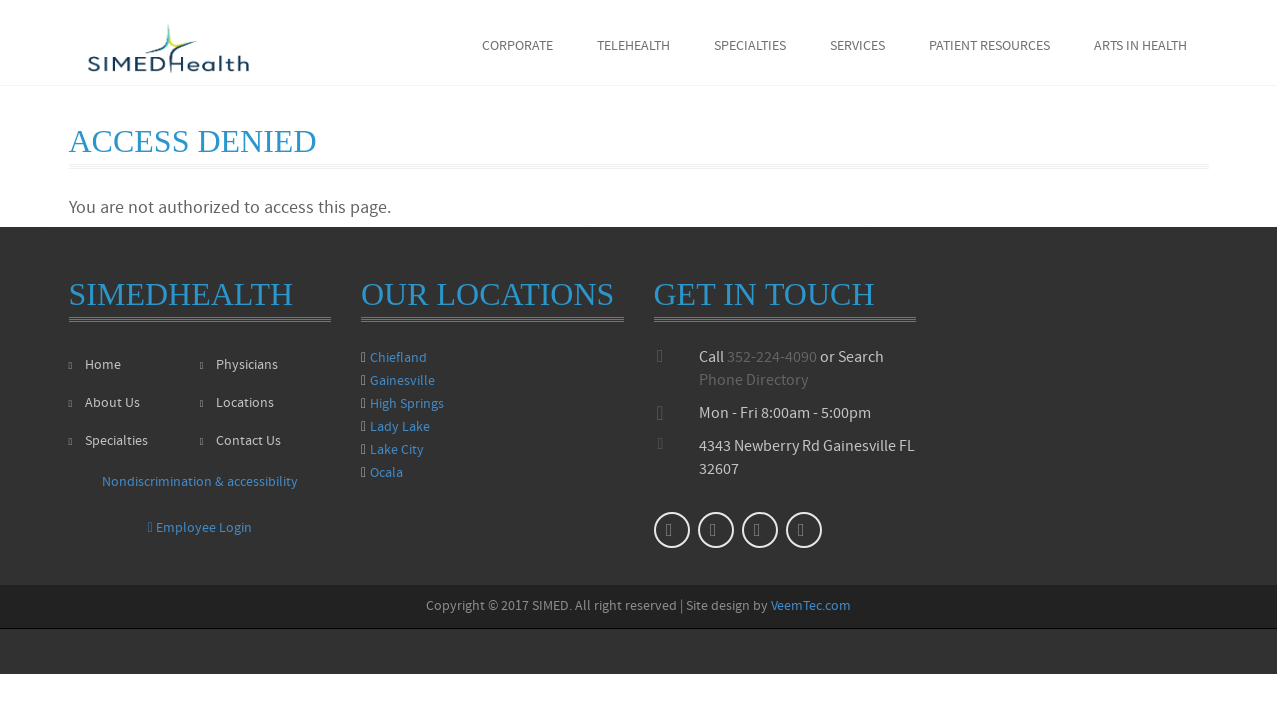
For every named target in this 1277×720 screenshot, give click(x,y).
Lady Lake (400, 427)
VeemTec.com (811, 606)
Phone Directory (753, 381)
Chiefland (398, 358)
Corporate (517, 46)
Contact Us (240, 441)
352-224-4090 (772, 358)
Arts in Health (1140, 46)
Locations (237, 403)
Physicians (239, 365)
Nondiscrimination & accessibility (200, 482)
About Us (104, 403)
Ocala (386, 473)
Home (95, 365)
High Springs (407, 404)
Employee (199, 528)
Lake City (397, 450)
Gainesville (402, 381)
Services (857, 46)
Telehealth (633, 46)
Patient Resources (989, 46)
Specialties (750, 46)
